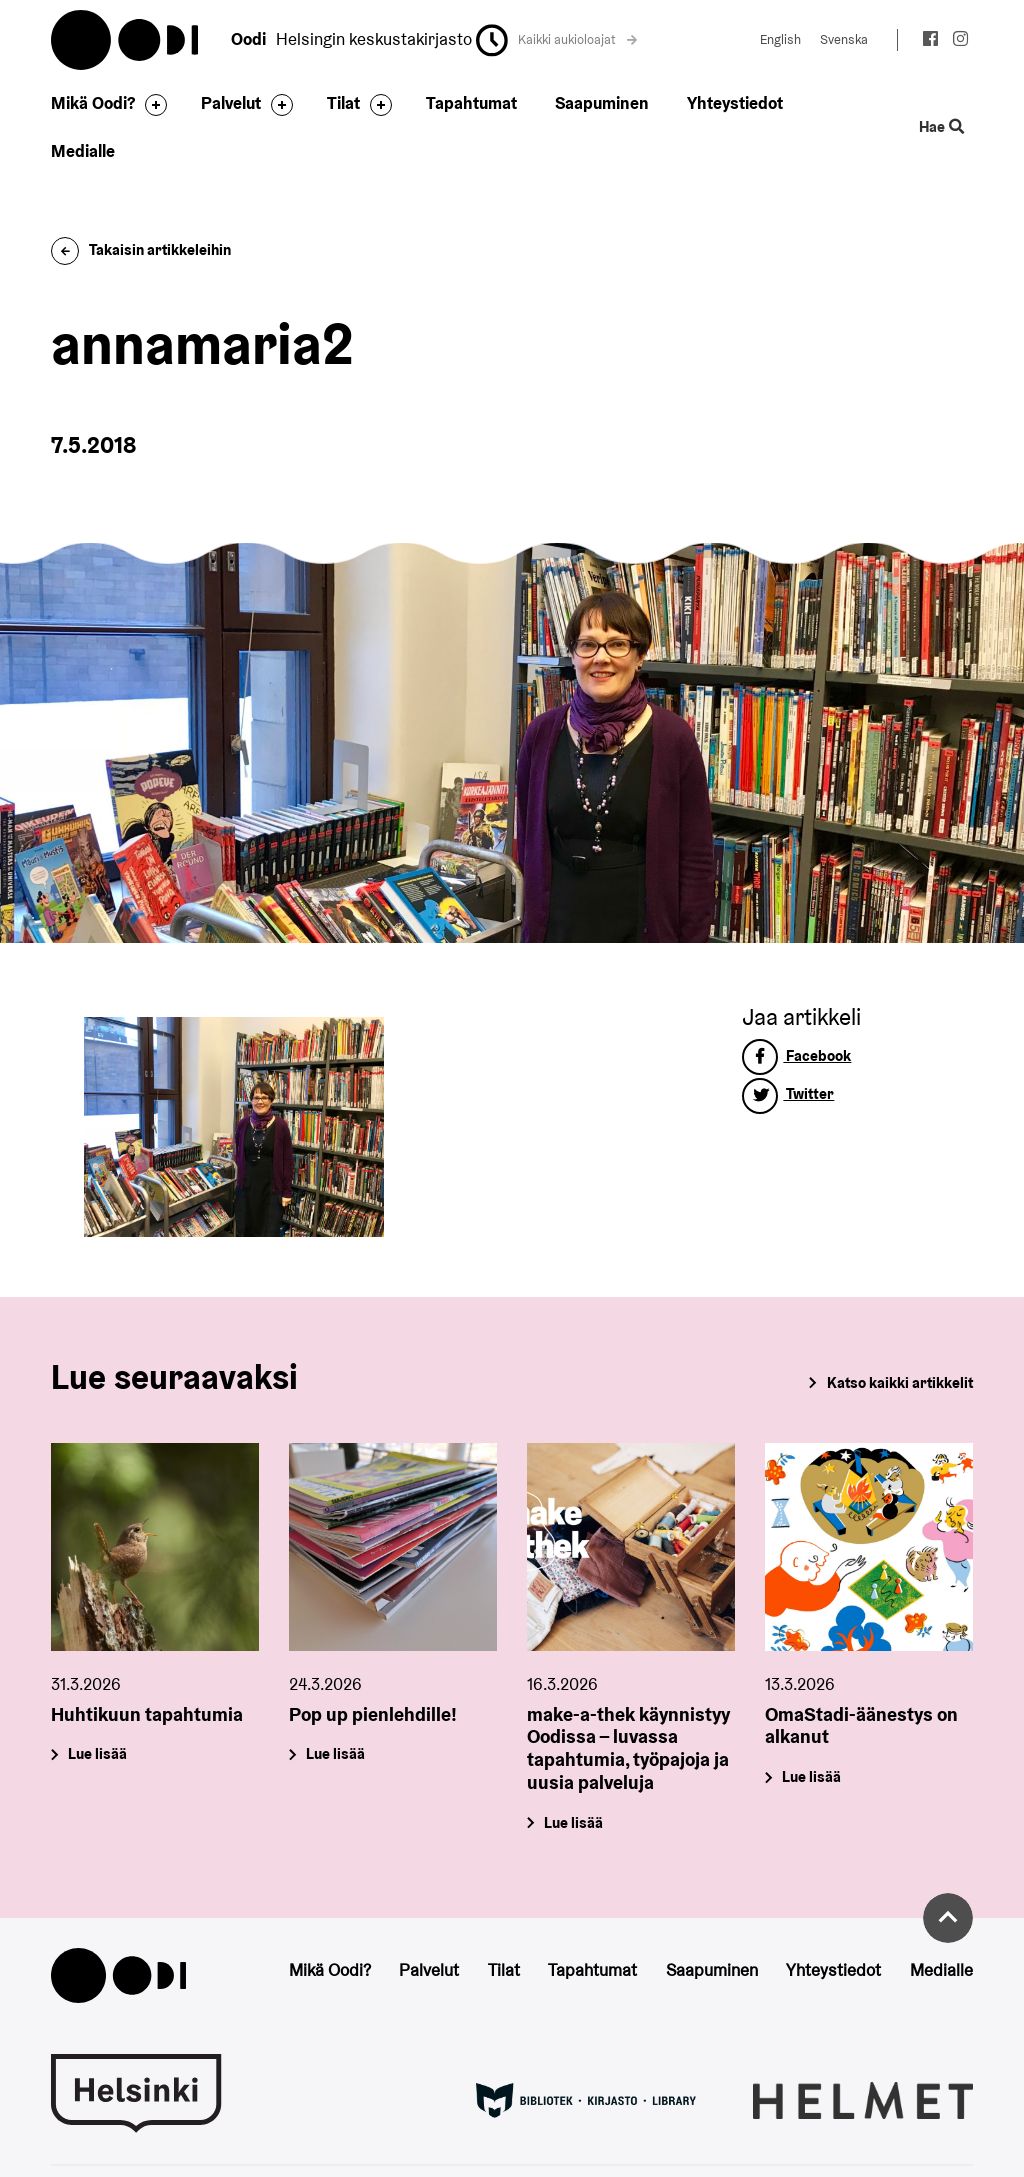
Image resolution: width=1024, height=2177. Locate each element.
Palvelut (231, 103)
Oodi (126, 40)
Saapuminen (602, 103)
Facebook (796, 1055)
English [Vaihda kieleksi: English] (780, 39)
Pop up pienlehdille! (373, 1714)
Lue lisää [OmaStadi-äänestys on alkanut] (811, 1776)
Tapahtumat (471, 103)
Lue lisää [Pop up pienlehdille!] (336, 1754)
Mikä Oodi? (93, 103)
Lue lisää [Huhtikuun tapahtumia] (98, 1754)
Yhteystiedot (735, 103)
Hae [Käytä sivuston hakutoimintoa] (941, 127)
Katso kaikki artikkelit (900, 1382)
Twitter (788, 1093)
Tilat (343, 103)
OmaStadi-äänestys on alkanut (861, 1725)
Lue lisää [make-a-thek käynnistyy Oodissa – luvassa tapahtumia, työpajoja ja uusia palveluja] (573, 1822)
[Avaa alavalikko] (151, 105)
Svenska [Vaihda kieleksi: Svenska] (844, 39)
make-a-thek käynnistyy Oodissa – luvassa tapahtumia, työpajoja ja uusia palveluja (628, 1748)
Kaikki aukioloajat (578, 39)
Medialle (83, 151)
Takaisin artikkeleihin (141, 249)
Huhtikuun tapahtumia (147, 1714)
